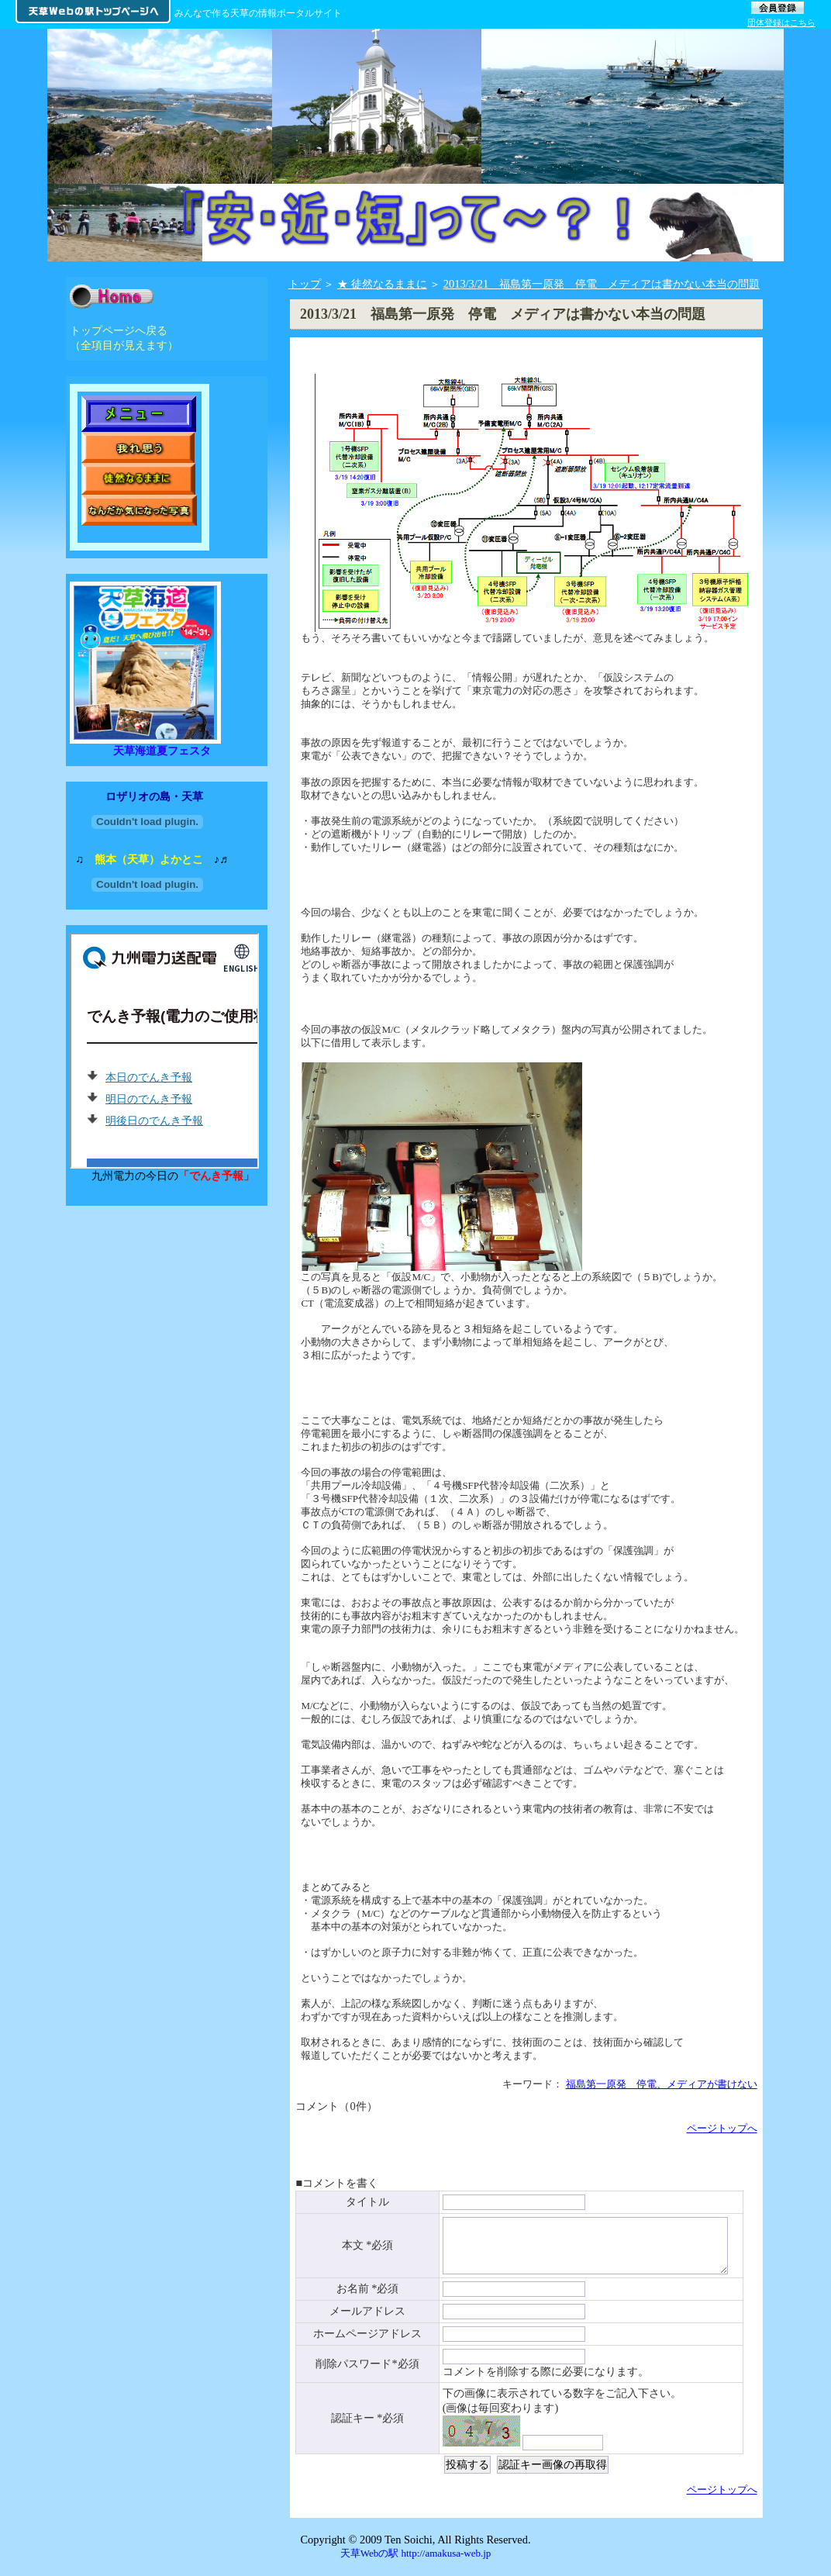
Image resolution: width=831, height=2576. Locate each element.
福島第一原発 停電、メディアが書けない (661, 2084)
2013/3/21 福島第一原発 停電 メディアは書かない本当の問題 (601, 284)
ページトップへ (722, 2128)
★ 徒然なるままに (382, 284)
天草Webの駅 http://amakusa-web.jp (415, 2561)
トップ (304, 284)
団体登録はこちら (781, 22)
